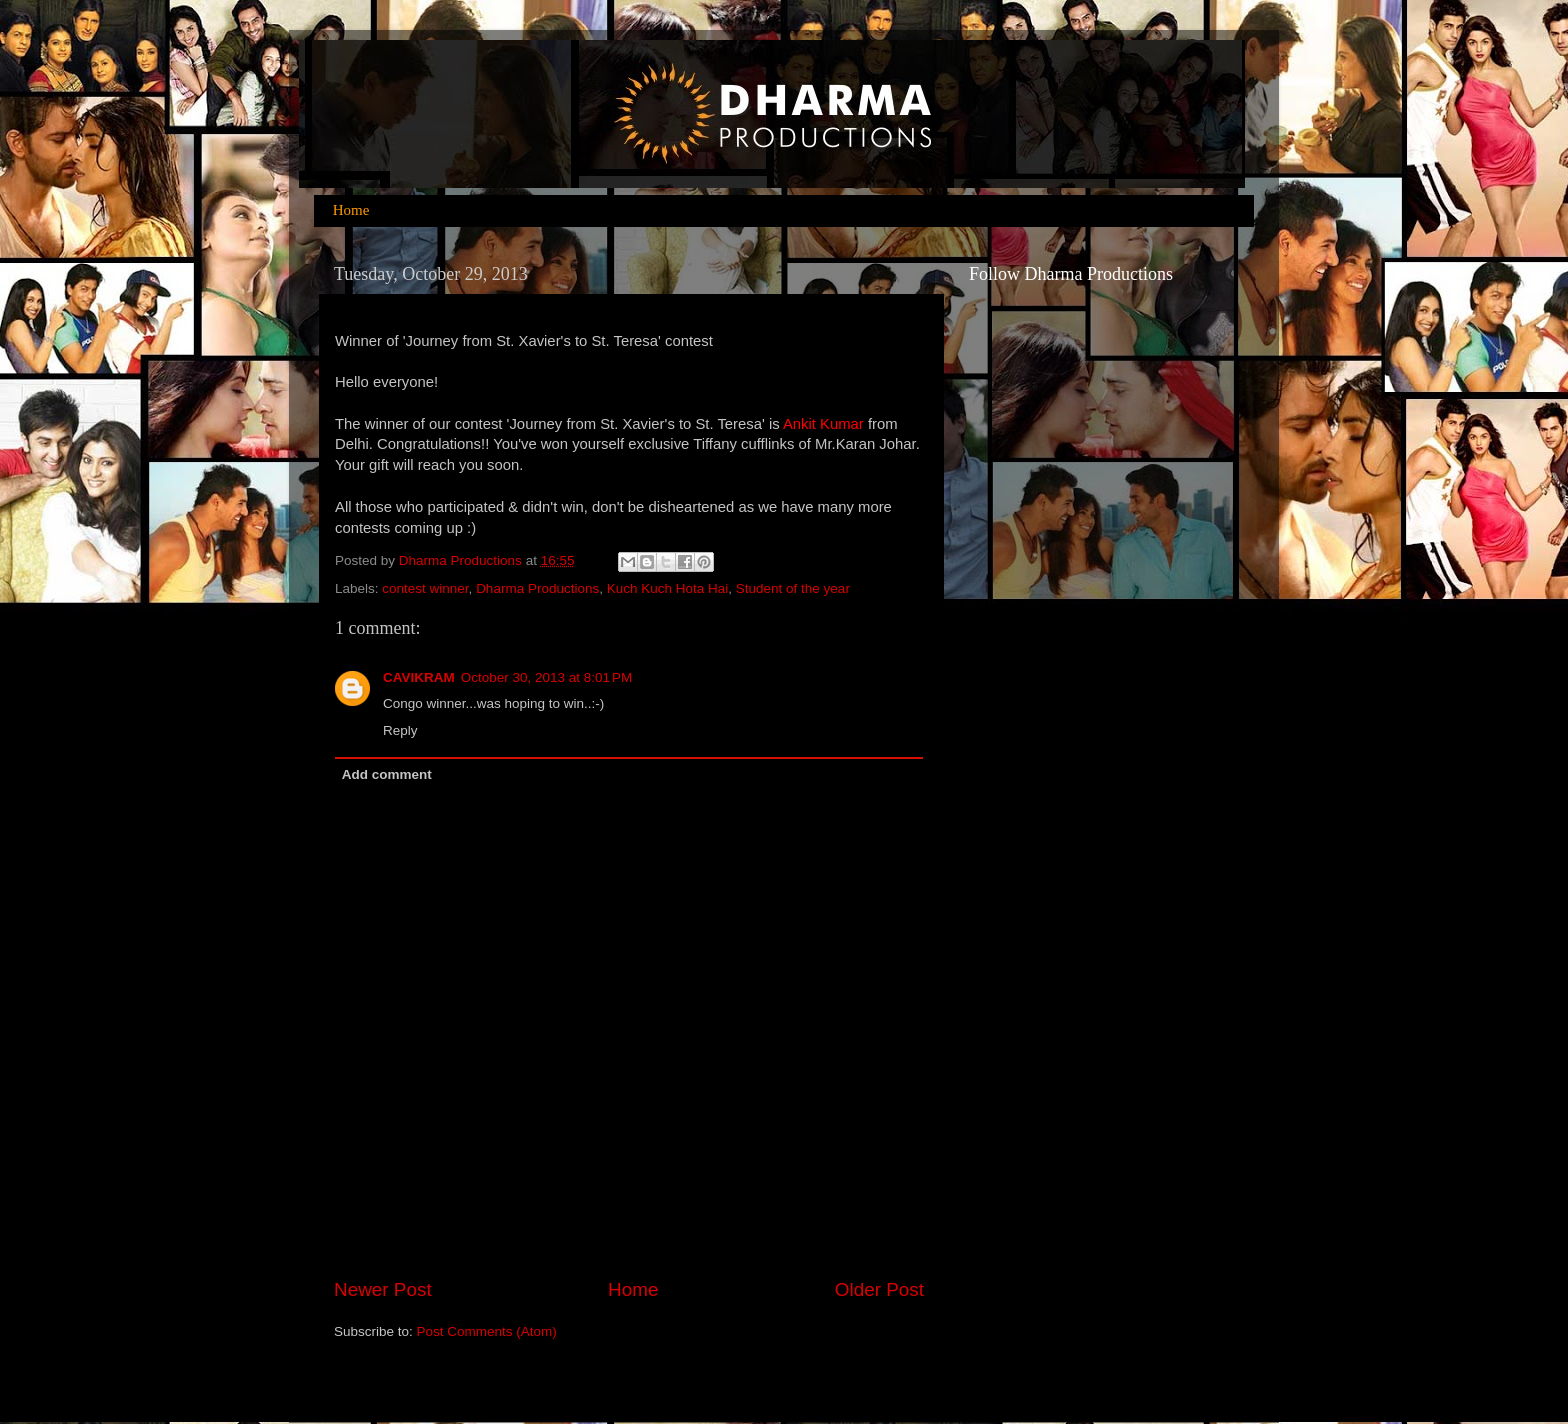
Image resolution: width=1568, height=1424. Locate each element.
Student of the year (793, 588)
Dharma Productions (537, 588)
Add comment (387, 774)
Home (351, 210)
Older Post (879, 1289)
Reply (400, 730)
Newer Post (383, 1289)
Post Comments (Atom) (487, 1331)
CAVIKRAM (419, 677)
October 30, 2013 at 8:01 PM (546, 677)
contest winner (425, 588)
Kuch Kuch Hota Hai (668, 588)
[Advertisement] (1049, 1057)
